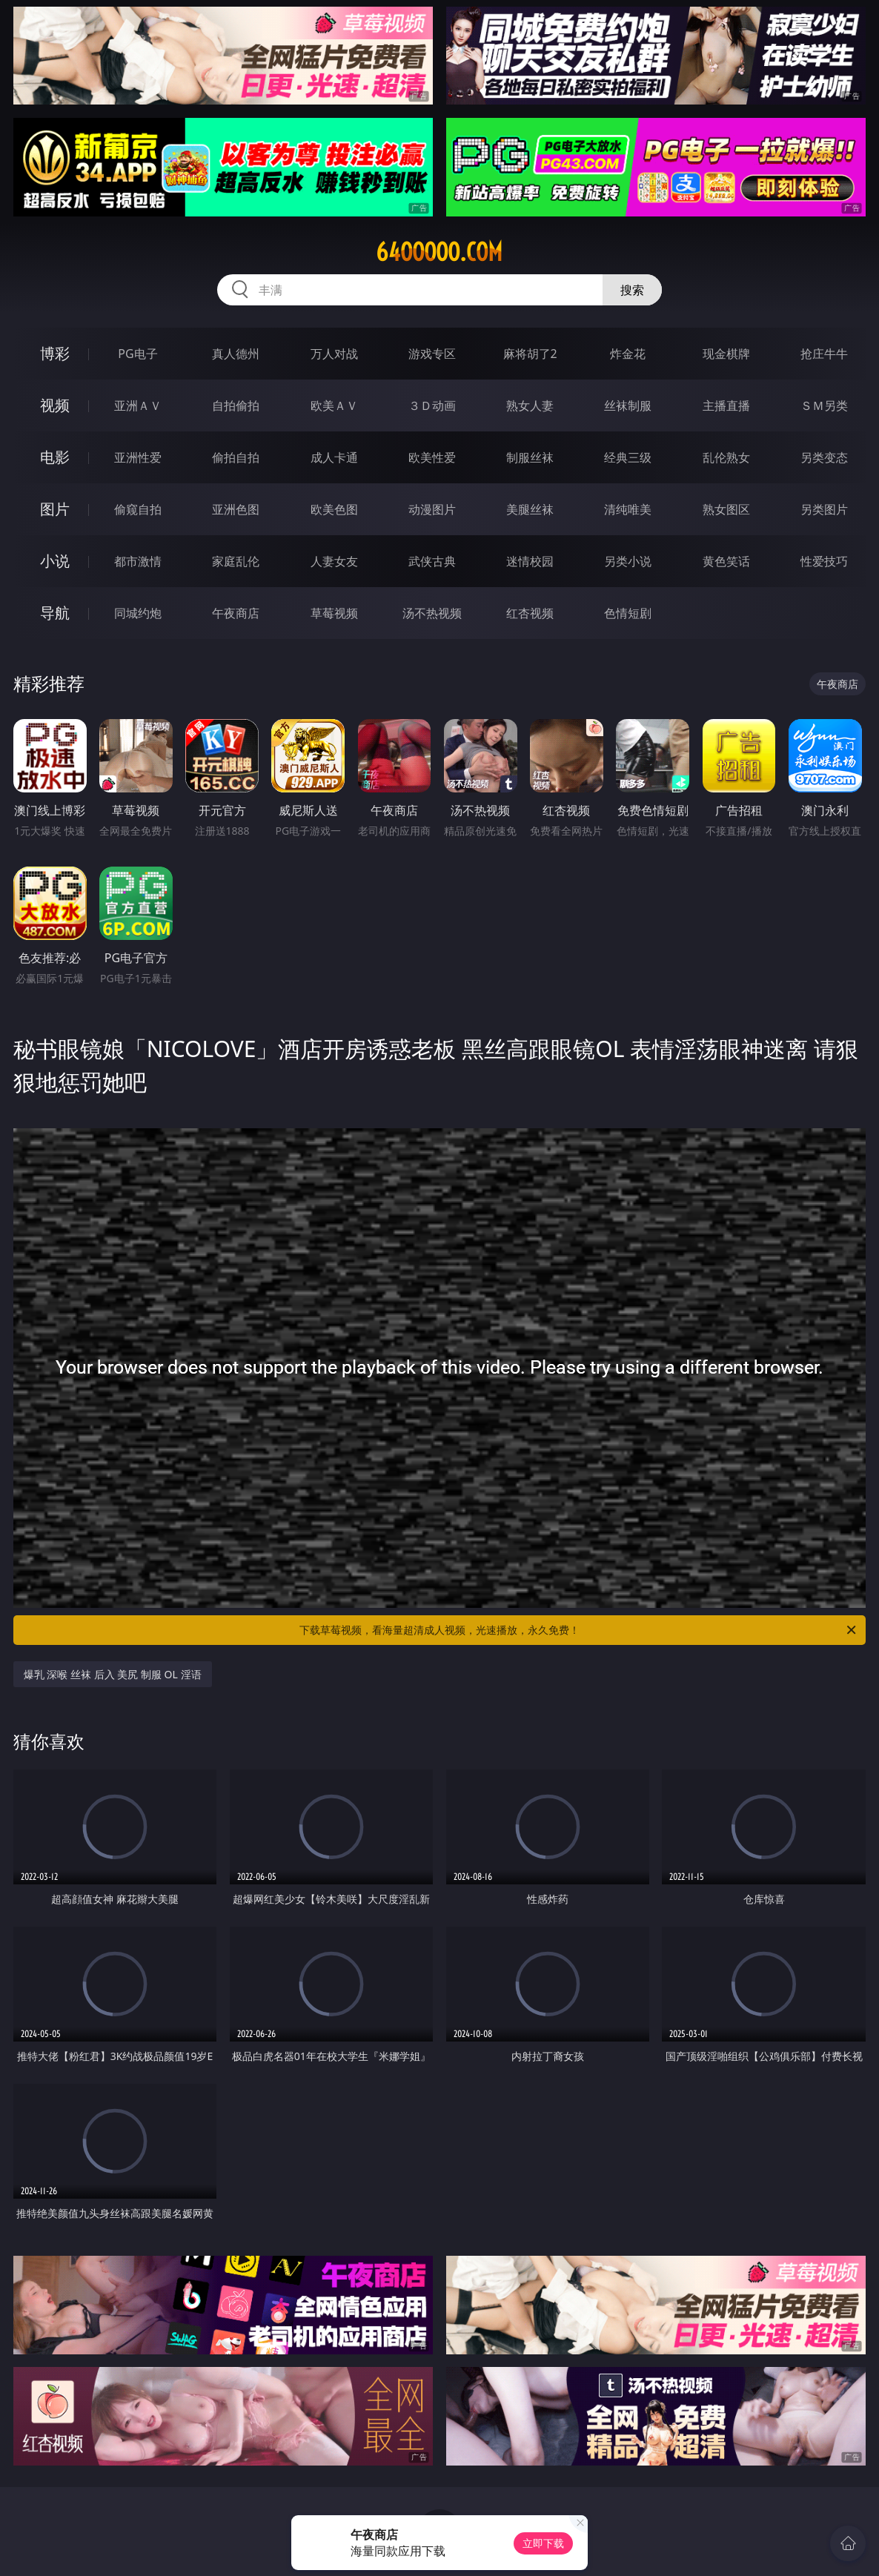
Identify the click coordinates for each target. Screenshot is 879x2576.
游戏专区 (432, 353)
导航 (55, 613)
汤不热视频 (432, 613)
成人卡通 (334, 457)
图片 (55, 509)
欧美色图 (334, 509)
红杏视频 (530, 613)
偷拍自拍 (235, 457)
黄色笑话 (726, 561)
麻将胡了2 (530, 353)
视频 (55, 405)
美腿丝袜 (530, 509)
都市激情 (138, 561)
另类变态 (824, 457)
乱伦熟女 (726, 457)
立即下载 (543, 2543)
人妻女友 (334, 561)
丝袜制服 (627, 405)
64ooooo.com (439, 252)
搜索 (632, 290)
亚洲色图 (235, 509)
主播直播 (726, 405)
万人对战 (334, 353)
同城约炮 (138, 613)
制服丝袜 (530, 457)
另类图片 (824, 509)
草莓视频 (334, 613)
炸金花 (628, 353)
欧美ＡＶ (334, 405)
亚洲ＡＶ (138, 405)
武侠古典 (432, 561)
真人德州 (235, 353)
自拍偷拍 (235, 405)
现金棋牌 (726, 353)
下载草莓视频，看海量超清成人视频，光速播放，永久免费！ (578, 1630)
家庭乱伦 (235, 561)
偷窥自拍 (138, 509)
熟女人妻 (530, 405)
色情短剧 (627, 613)
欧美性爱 (432, 457)
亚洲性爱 (138, 457)
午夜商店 (235, 613)
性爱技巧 (824, 561)
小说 (55, 561)
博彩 (55, 353)
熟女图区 (726, 509)
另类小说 (627, 561)
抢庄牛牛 (824, 353)
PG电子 (137, 353)
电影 (55, 457)
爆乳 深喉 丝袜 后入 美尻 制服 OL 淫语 (113, 1674)
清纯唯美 (627, 509)
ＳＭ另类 (824, 405)
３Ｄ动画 (432, 405)
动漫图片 (432, 509)
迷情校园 (530, 561)
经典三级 (627, 457)
